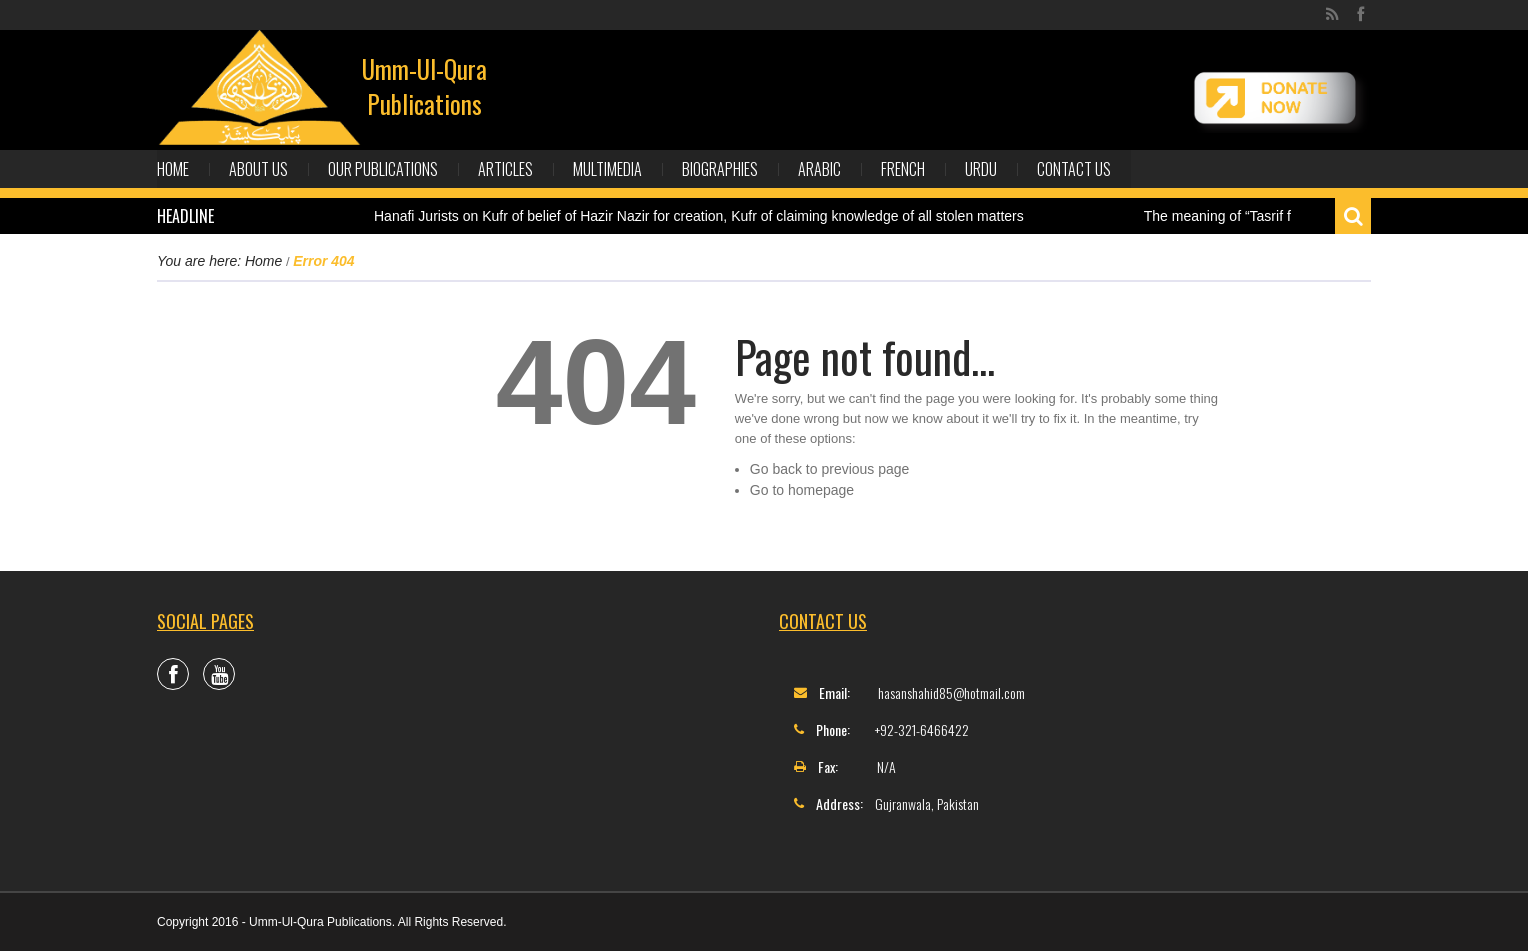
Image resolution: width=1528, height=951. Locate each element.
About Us (258, 169)
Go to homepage (802, 490)
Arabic (819, 169)
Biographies (720, 169)
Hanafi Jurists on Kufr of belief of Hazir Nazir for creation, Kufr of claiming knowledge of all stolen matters (699, 216)
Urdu (981, 169)
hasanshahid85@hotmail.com (951, 692)
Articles (505, 169)
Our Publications (383, 169)
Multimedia (607, 169)
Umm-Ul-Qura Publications (424, 86)
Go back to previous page (830, 469)
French (903, 169)
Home (173, 169)
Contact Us (1074, 169)
